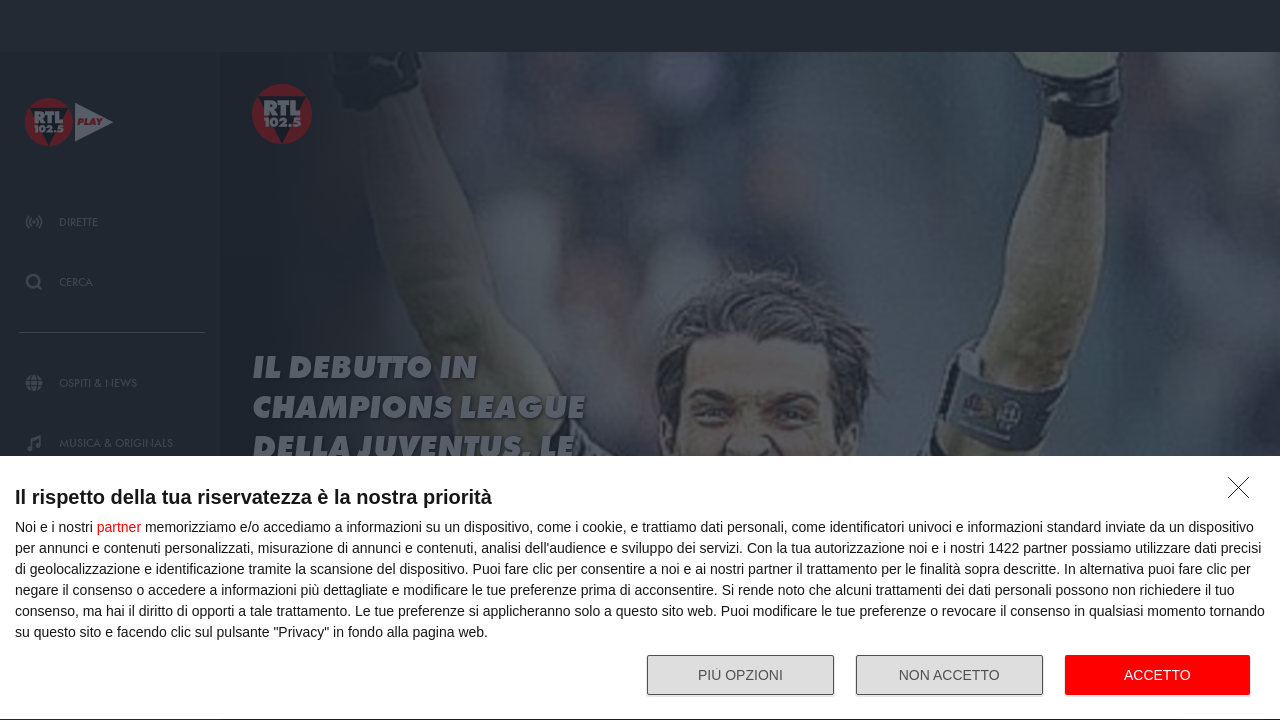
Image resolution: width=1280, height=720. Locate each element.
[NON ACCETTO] (1244, 493)
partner (119, 527)
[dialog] (640, 588)
